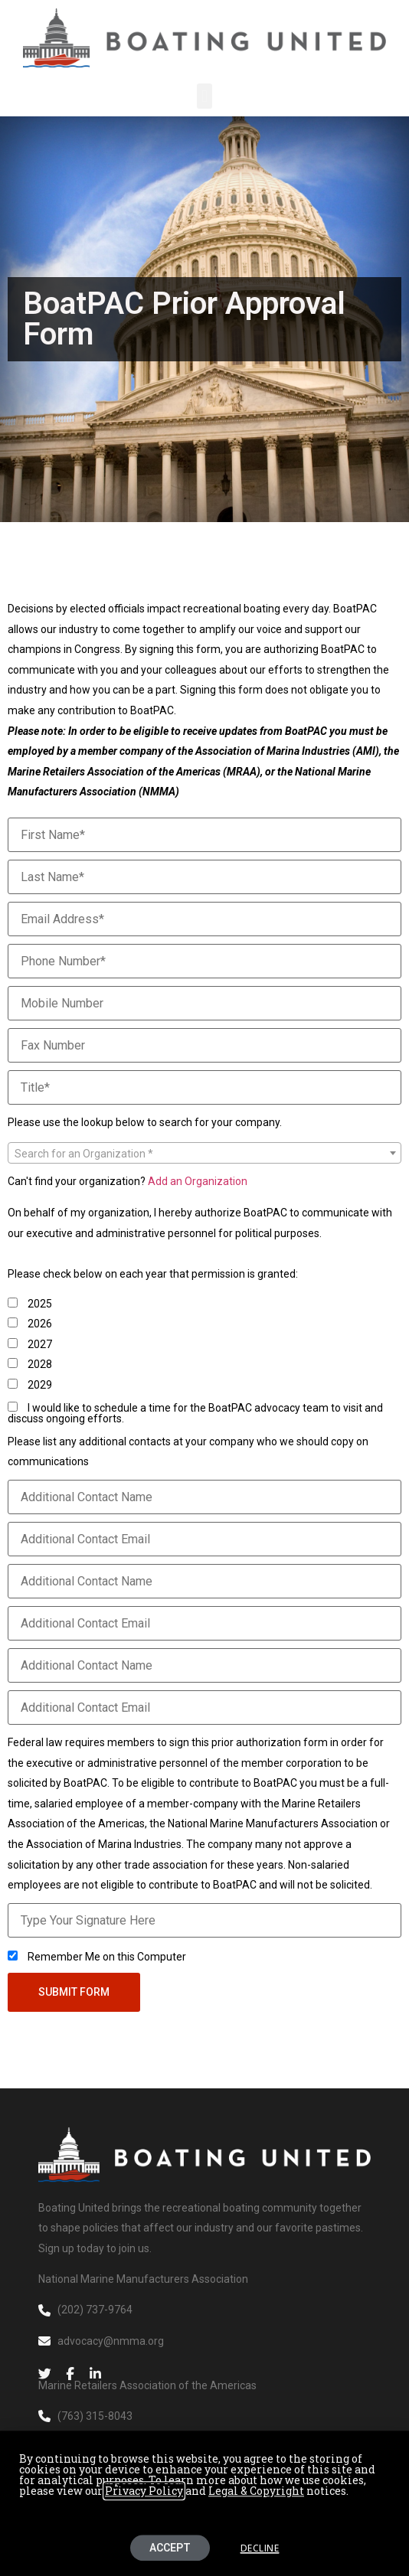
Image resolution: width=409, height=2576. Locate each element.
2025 (30, 1303)
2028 (30, 1364)
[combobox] (204, 1153)
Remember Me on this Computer (97, 1956)
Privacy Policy (144, 2496)
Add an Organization (197, 1181)
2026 (30, 1323)
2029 (30, 1384)
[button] (204, 96)
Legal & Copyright (256, 2496)
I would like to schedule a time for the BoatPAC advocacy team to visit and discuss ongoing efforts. (195, 1413)
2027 (30, 1344)
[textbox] (204, 1153)
